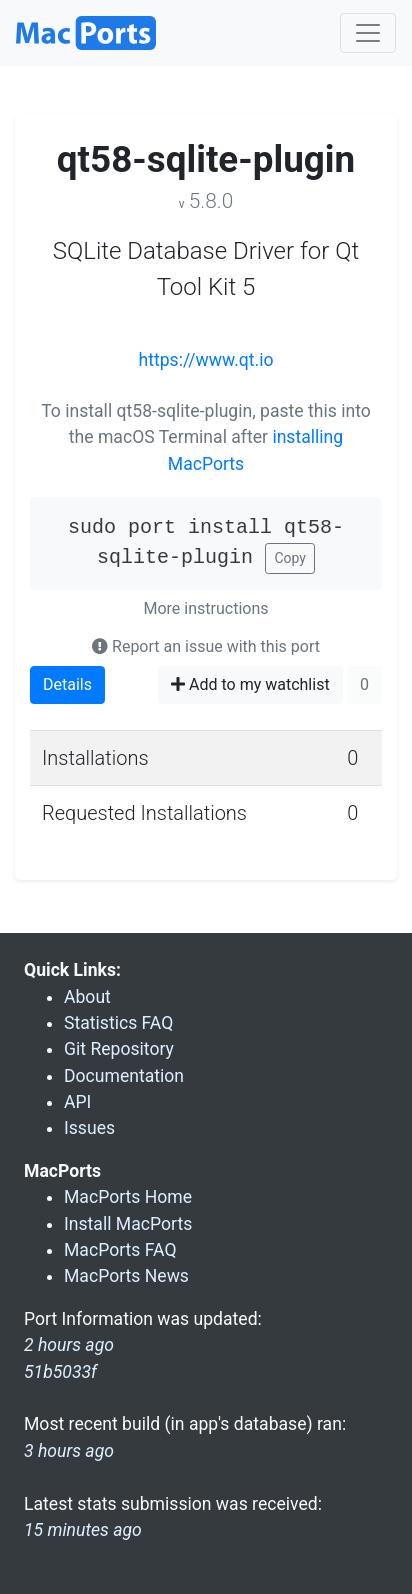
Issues (89, 1128)
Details (67, 684)
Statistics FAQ (118, 1023)
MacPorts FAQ (120, 1250)
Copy (290, 558)
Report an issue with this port (206, 646)
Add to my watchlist (250, 684)
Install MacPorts (128, 1224)
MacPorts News (126, 1276)
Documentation (124, 1076)
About (87, 997)
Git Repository (119, 1049)
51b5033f (60, 1372)
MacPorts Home (128, 1197)
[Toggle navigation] (368, 33)
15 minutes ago (83, 1530)
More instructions (206, 608)
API (77, 1102)
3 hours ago (69, 1451)
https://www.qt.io (206, 360)
